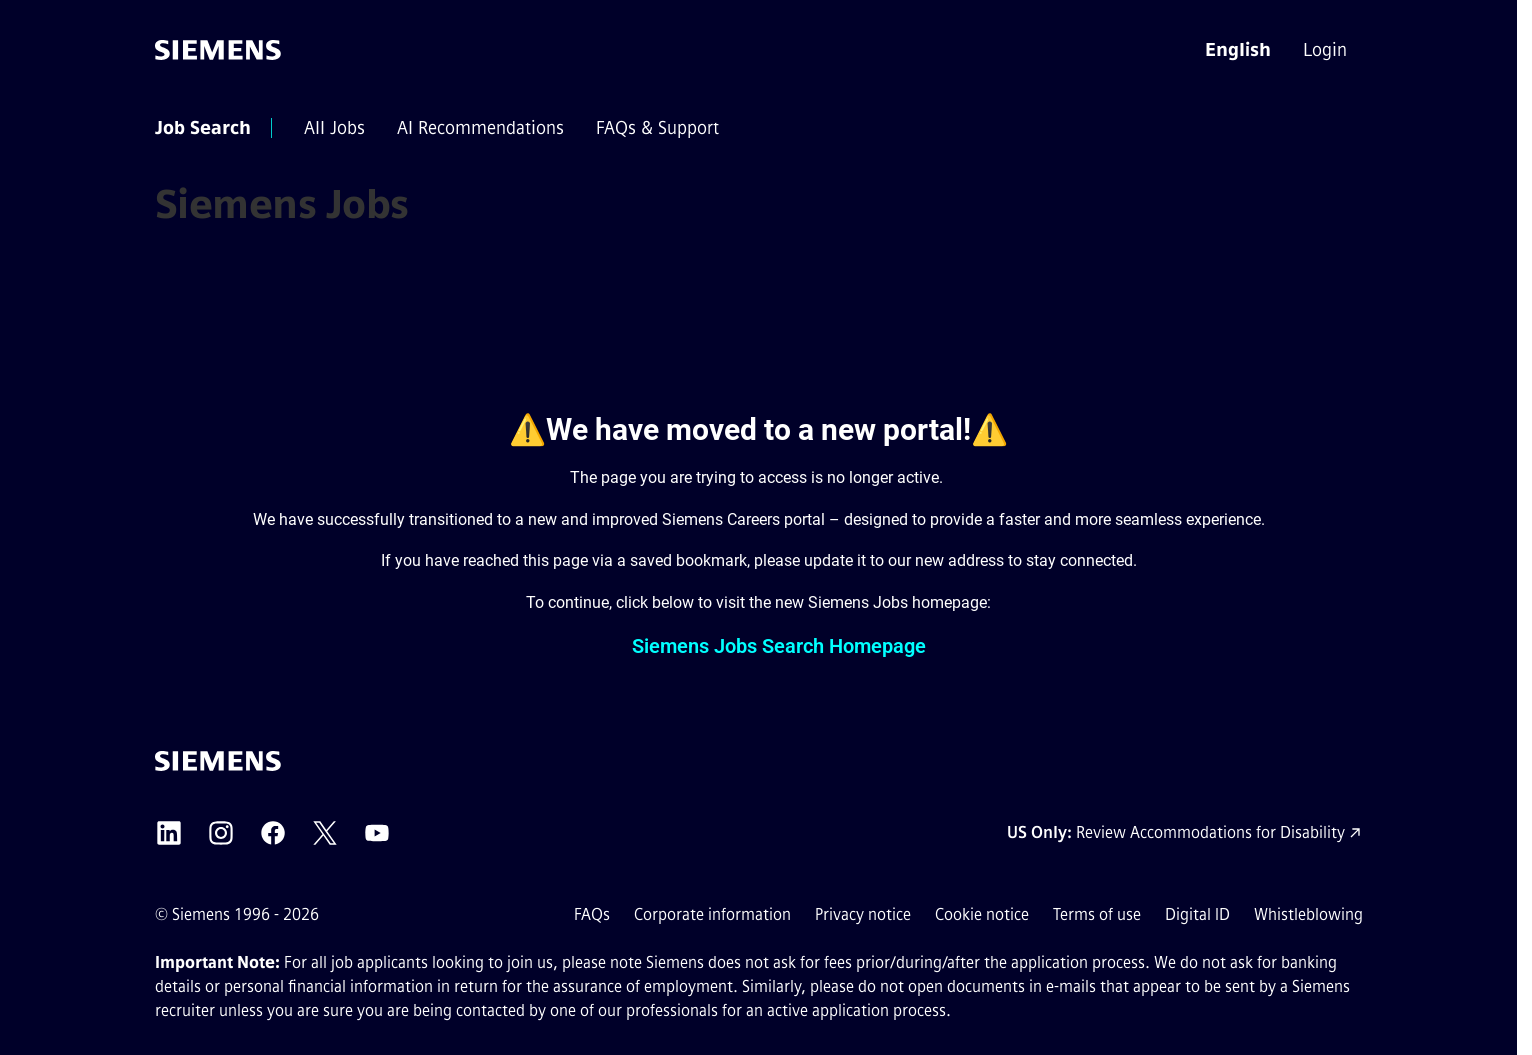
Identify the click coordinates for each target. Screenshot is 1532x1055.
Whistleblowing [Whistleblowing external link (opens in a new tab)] (1308, 914)
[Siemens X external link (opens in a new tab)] (325, 833)
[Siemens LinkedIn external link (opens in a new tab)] (169, 833)
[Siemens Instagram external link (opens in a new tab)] (221, 833)
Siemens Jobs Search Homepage (779, 646)
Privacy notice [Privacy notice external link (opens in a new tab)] (863, 914)
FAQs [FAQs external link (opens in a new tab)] (592, 914)
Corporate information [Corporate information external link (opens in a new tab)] (712, 914)
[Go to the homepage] (218, 50)
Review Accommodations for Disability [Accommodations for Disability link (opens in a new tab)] (1210, 832)
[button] (1238, 50)
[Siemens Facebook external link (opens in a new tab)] (273, 833)
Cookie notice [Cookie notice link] (982, 914)
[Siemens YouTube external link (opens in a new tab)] (377, 833)
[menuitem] (1327, 50)
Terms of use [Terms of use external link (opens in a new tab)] (1097, 914)
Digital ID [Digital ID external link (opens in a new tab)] (1197, 914)
